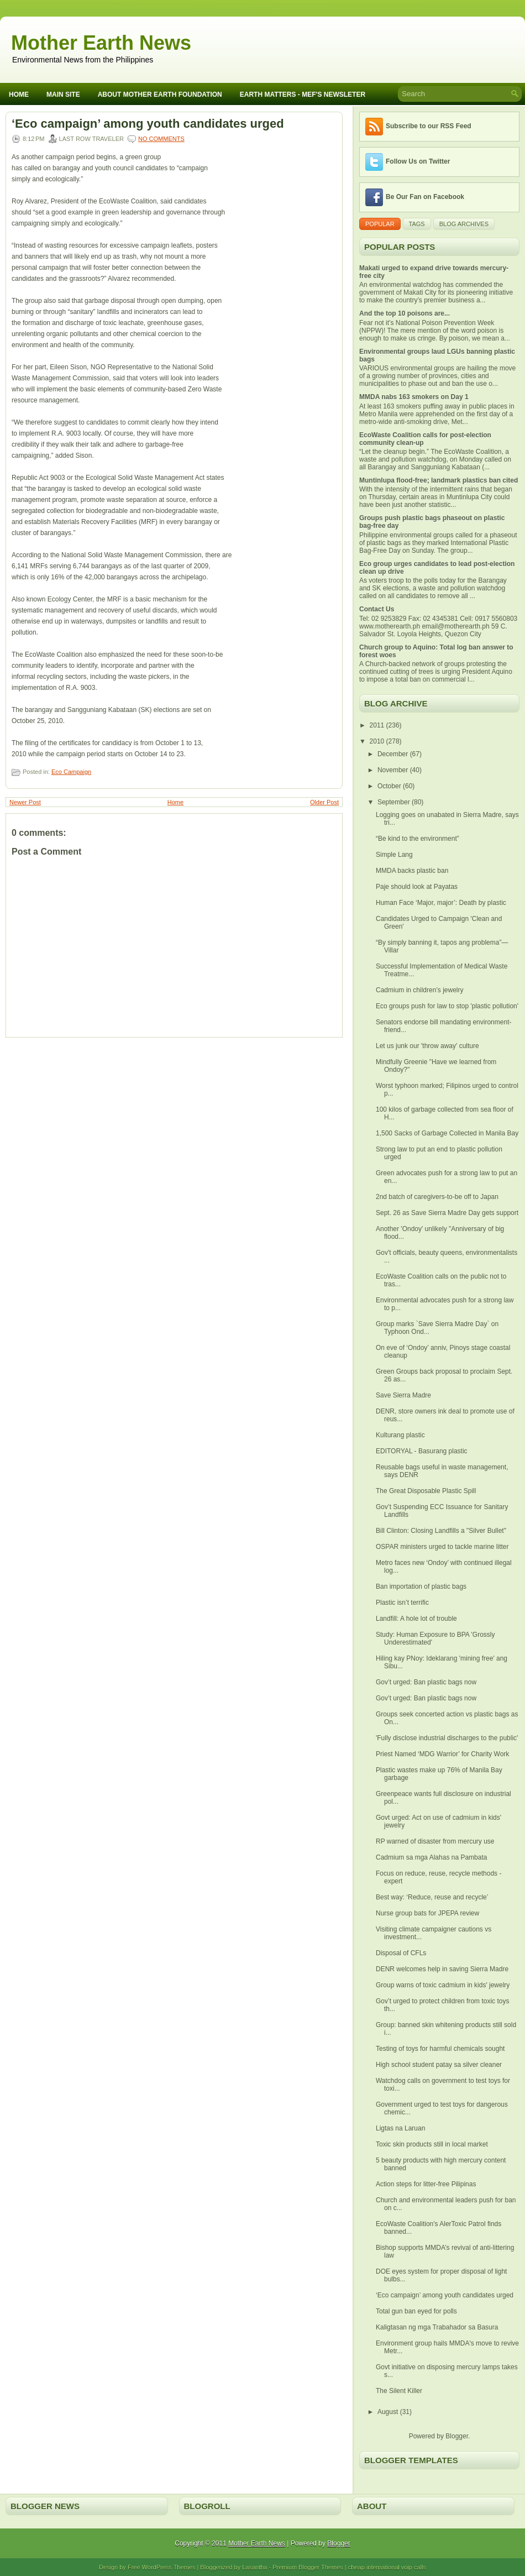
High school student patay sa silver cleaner (439, 2065)
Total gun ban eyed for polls (416, 2311)
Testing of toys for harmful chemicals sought (440, 2049)
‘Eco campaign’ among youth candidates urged (148, 124)
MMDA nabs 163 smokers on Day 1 (414, 397)
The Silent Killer (399, 2391)
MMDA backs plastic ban (412, 871)
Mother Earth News (101, 43)
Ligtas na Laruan (400, 2128)
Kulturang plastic (400, 1435)
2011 (378, 725)
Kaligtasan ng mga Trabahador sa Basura (437, 2327)
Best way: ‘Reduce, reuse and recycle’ (432, 1897)
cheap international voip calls (387, 2567)
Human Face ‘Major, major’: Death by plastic (441, 903)
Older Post (324, 802)
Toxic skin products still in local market (432, 2144)
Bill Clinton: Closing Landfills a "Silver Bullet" (441, 1531)
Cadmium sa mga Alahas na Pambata (431, 1857)
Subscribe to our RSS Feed (428, 126)
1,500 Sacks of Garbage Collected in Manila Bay (447, 1133)
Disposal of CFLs (401, 1953)
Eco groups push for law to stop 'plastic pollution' (447, 1006)
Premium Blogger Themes (307, 2567)
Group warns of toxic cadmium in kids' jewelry (443, 1985)
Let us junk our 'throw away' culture (427, 1046)
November (393, 770)
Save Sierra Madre (403, 1395)
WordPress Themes (169, 2567)
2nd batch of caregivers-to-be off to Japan (437, 1197)
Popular (380, 224)
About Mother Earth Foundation (160, 94)
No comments (161, 138)
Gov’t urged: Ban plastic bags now (426, 1682)
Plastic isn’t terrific (402, 1602)
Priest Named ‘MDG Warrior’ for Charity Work (442, 1754)
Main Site (63, 94)
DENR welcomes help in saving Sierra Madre (442, 1969)
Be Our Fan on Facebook (425, 197)
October (390, 786)
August (388, 2412)
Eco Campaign (71, 771)
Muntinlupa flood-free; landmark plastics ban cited (438, 480)
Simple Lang (394, 854)
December (393, 754)
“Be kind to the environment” (417, 838)
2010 (378, 741)
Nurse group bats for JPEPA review (427, 1913)
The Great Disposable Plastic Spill (426, 1491)
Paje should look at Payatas (417, 887)
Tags (417, 224)
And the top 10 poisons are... (404, 313)
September (394, 802)
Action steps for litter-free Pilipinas (426, 2184)
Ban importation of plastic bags (421, 1586)
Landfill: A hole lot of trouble (416, 1618)
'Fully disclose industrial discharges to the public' (447, 1738)
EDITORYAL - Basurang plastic (422, 1451)
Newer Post (25, 802)
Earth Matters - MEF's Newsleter (302, 94)
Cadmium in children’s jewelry (420, 990)
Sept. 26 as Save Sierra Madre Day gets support (447, 1213)
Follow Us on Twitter (418, 161)
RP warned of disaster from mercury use (435, 1841)
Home (19, 94)
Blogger (456, 2436)
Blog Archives (464, 224)
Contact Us (376, 609)
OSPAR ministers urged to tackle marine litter (442, 1547)
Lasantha (254, 2567)
